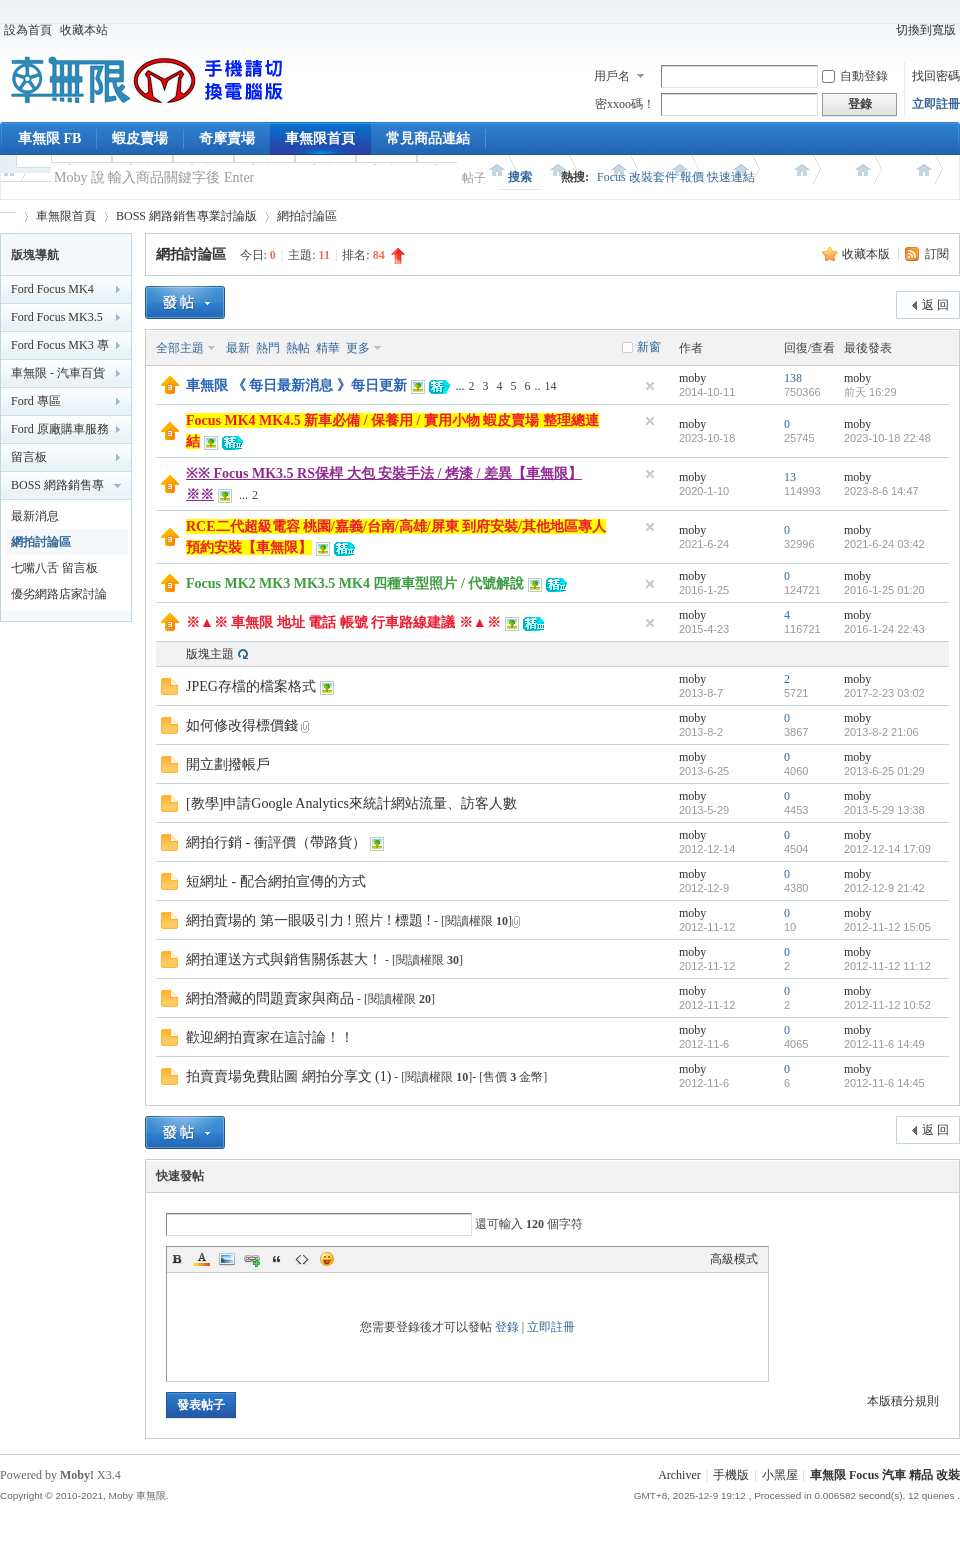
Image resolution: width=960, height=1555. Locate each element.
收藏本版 (867, 254)
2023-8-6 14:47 (881, 491)
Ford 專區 (36, 401)
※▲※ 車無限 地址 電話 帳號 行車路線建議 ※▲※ (343, 622)
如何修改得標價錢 (242, 725)
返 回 (935, 305)
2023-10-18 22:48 (887, 438)
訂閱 (937, 254)
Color (202, 1259)
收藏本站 (84, 30)
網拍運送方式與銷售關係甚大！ (284, 959)
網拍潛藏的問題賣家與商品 (270, 998)
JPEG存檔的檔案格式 (251, 686)
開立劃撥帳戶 (228, 764)
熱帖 (298, 348)
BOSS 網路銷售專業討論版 (186, 216)
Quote (277, 1259)
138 (793, 378)
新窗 (649, 347)
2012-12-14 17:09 (887, 849)
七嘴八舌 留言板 (54, 568)
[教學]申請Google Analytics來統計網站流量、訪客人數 (351, 803)
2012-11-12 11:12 (887, 966)
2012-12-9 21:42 (884, 888)
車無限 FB (49, 138)
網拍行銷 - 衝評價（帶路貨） (276, 842)
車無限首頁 (320, 138)
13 (790, 477)
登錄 (507, 1327)
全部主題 (180, 348)
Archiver (679, 1475)
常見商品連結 (428, 138)
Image (227, 1259)
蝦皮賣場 (140, 138)
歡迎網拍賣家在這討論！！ (270, 1037)
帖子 (474, 178)
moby (692, 378)
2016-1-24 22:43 (884, 629)
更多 (358, 348)
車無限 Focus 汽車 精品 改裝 (885, 1475)
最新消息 (35, 516)
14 (551, 386)
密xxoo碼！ (625, 104)
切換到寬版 (926, 30)
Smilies (327, 1259)
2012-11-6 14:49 (884, 1044)
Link (252, 1259)
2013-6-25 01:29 (884, 771)
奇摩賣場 (227, 138)
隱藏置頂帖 (650, 386)
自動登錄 (855, 76)
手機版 (731, 1475)
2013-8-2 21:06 (881, 732)
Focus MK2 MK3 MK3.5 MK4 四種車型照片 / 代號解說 (355, 583)
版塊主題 (210, 654)
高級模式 (734, 1259)
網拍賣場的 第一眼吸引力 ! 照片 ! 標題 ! (308, 920)
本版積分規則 (903, 1401)
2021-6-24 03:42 (884, 544)
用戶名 (612, 76)
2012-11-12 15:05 (887, 927)
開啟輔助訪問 (883, 30)
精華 (328, 348)
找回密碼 (936, 76)
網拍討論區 (307, 216)
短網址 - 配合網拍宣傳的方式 (276, 881)
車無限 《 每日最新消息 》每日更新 (296, 385)
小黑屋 (780, 1475)
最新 (238, 348)
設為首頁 (28, 30)
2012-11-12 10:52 (887, 1005)
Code (302, 1259)
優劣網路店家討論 (59, 594)
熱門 (268, 348)
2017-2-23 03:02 (884, 693)
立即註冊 (936, 104)
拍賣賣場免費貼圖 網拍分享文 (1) (288, 1076)
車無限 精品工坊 (8, 216)
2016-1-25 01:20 (884, 590)
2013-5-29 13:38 (884, 810)
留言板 (29, 457)
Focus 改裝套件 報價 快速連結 (676, 177)
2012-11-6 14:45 (884, 1083)
